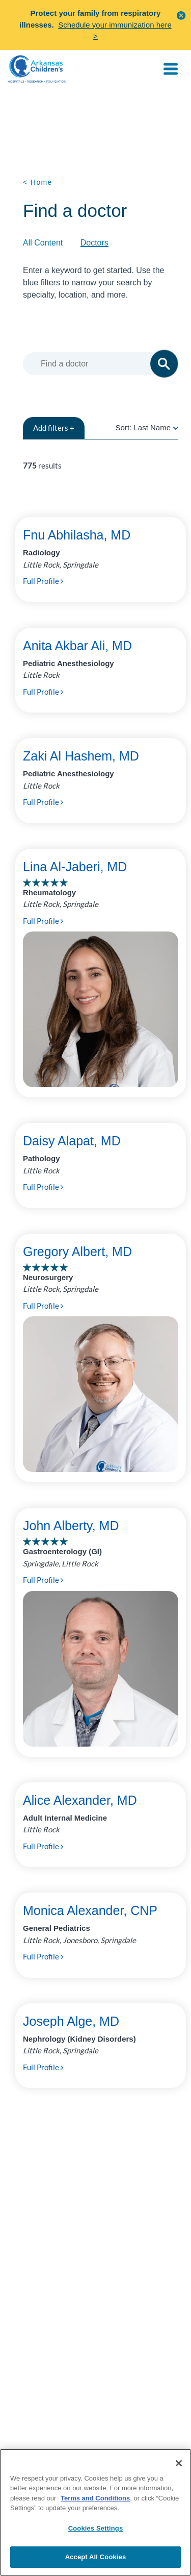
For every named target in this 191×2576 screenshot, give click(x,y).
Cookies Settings (95, 2528)
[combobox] (102, 363)
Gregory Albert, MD (77, 1251)
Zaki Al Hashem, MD (81, 756)
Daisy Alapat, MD (72, 1141)
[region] (95, 2512)
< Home (37, 182)
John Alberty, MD (71, 1525)
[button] (181, 15)
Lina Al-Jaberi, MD (75, 867)
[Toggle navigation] (170, 68)
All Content (43, 242)
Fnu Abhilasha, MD (76, 535)
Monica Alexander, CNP (90, 1910)
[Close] (179, 2463)
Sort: (147, 427)
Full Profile (43, 580)
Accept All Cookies (95, 2557)
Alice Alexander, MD (80, 1800)
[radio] (175, 427)
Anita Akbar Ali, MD (77, 646)
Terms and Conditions (95, 2498)
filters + (53, 427)
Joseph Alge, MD (71, 2021)
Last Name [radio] (152, 427)
